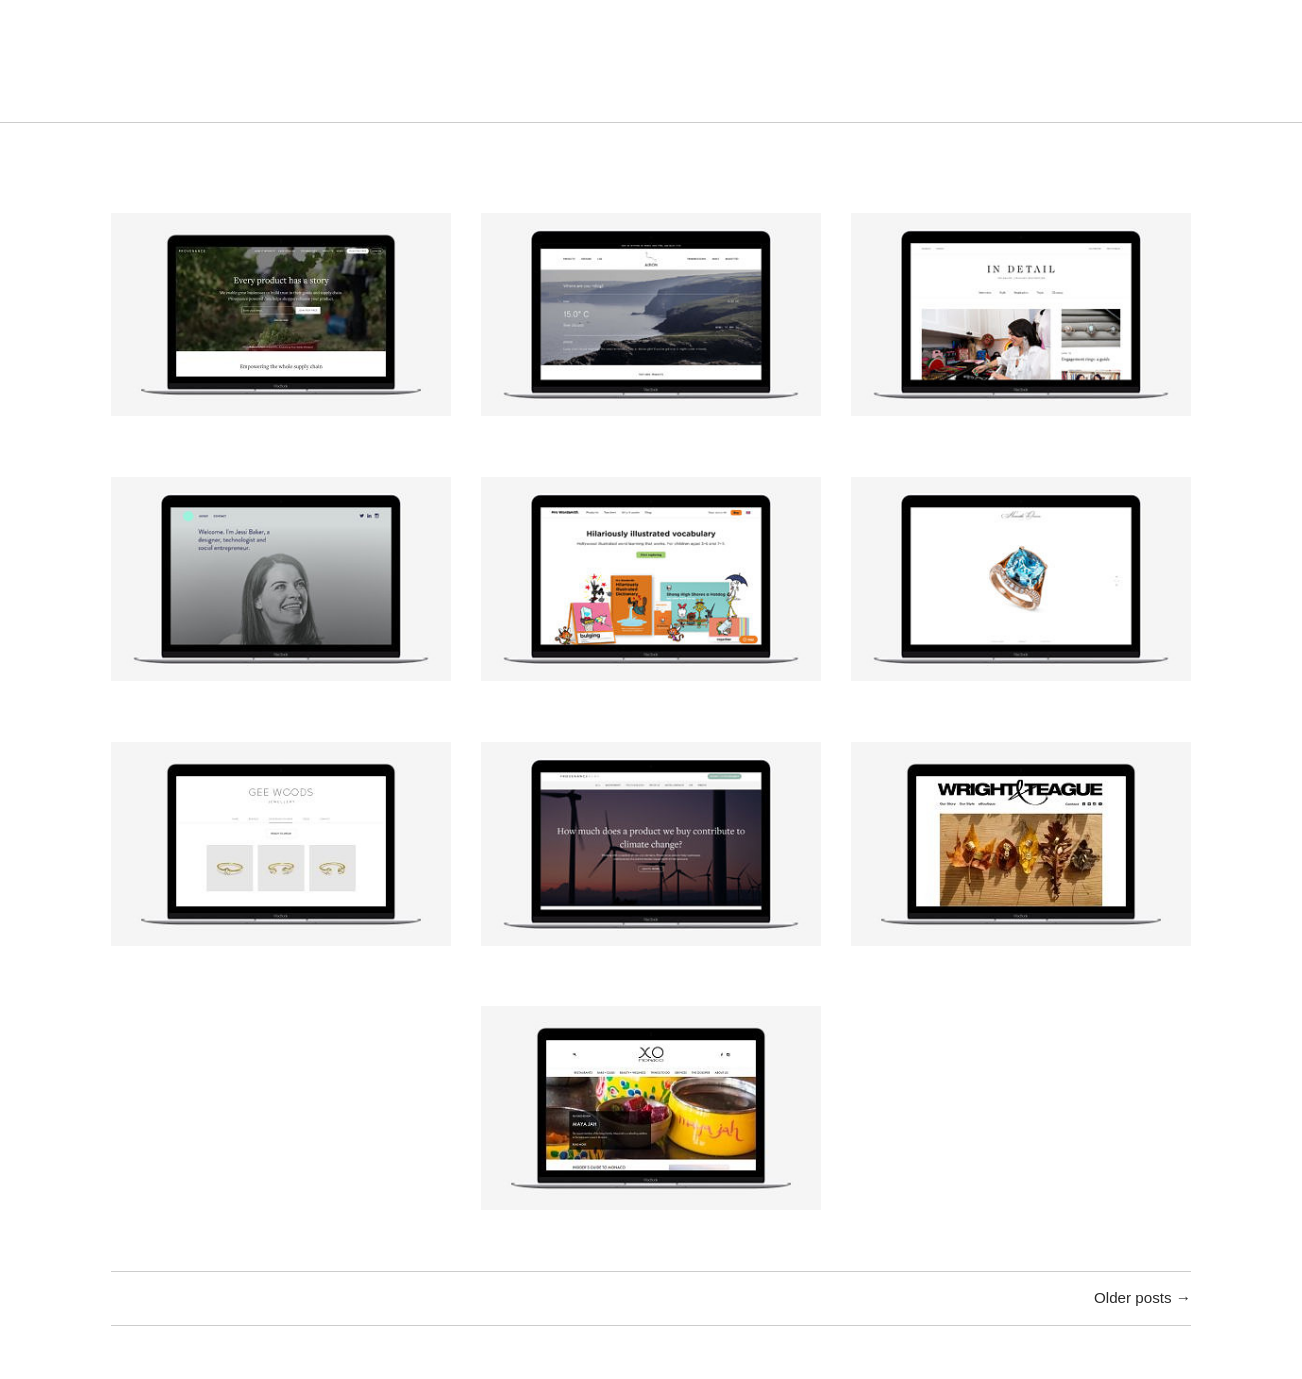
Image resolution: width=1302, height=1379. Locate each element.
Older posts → (1142, 1297)
